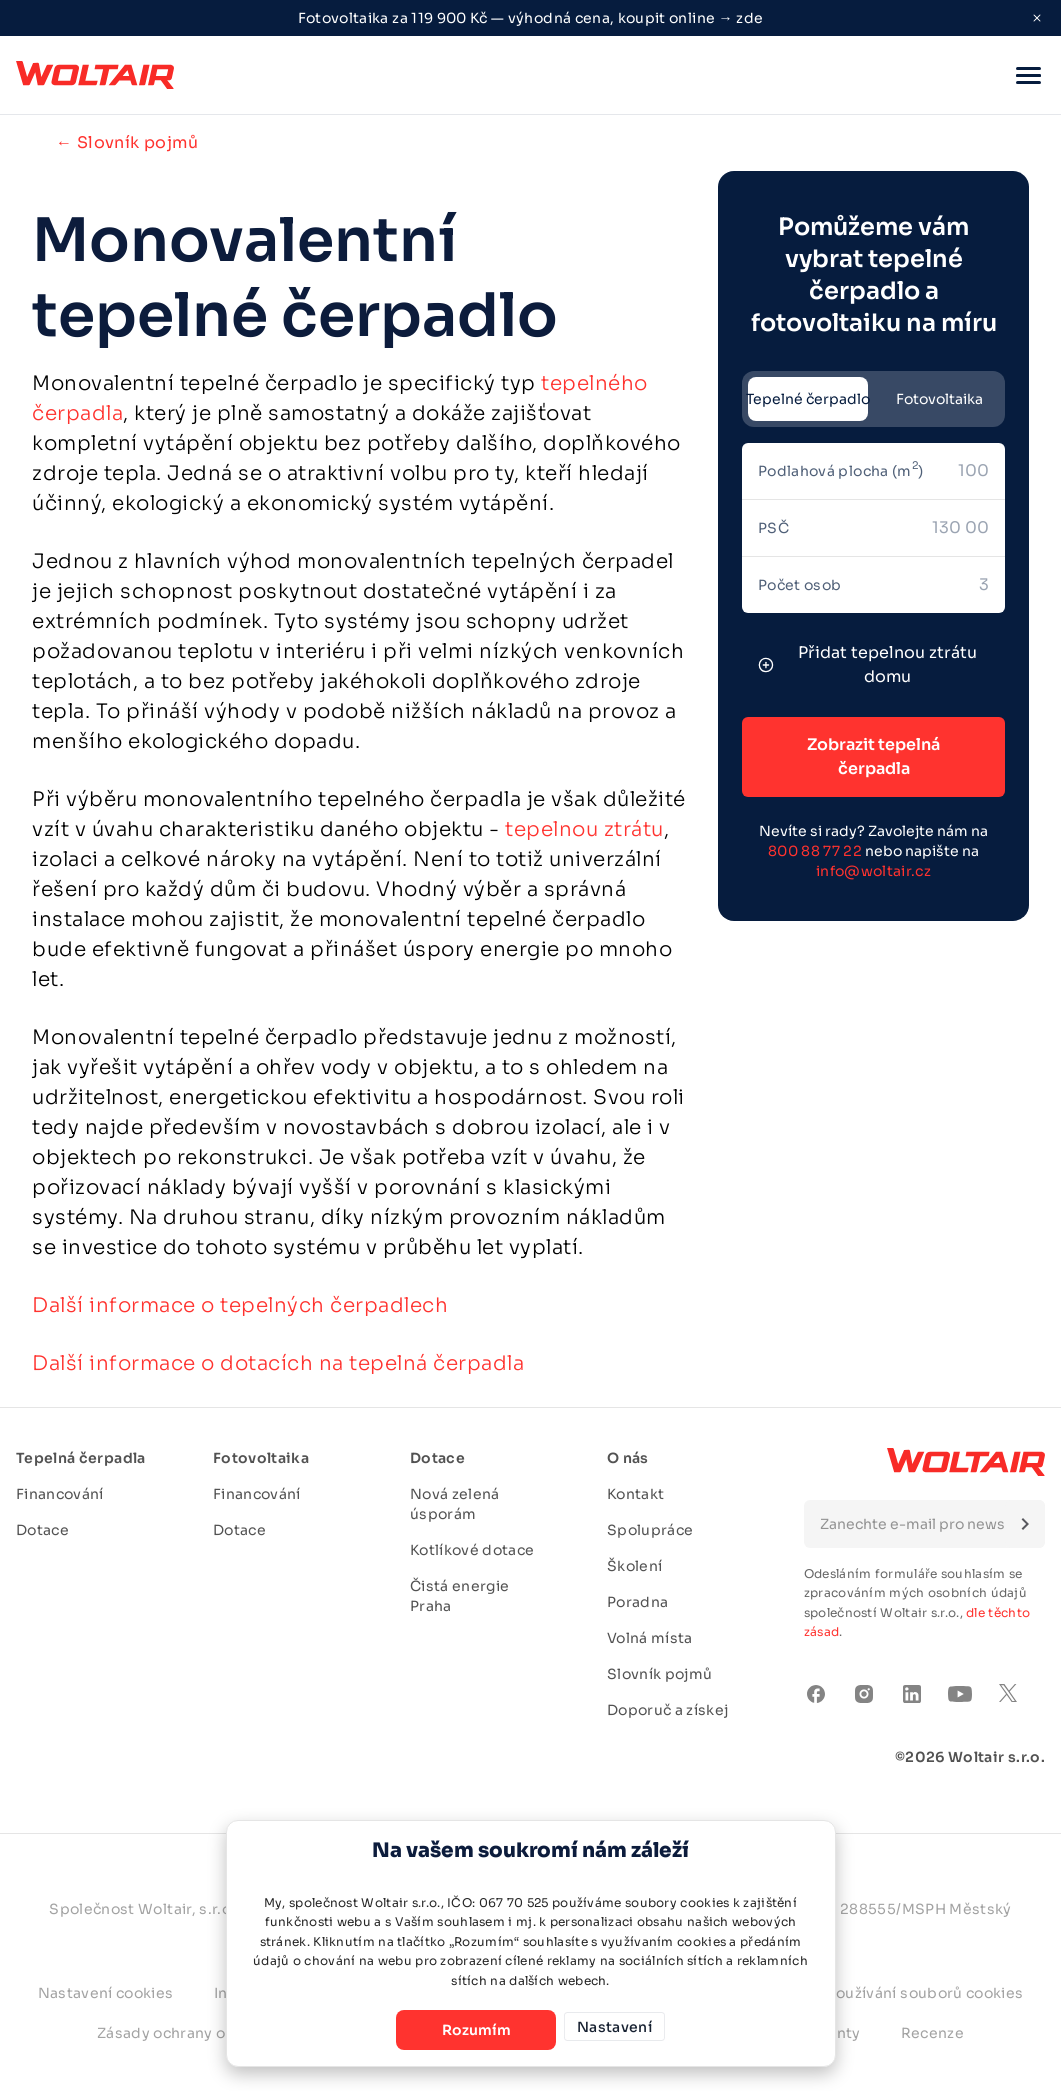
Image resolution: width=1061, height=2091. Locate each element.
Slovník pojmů (660, 1674)
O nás (628, 1458)
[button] (1028, 75)
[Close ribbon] (1037, 18)
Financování (60, 1494)
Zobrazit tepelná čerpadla (873, 756)
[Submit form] (1025, 1524)
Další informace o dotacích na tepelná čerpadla (278, 1363)
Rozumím (460, 2030)
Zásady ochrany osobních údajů (213, 2033)
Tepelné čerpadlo (808, 399)
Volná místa (650, 1638)
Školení (634, 1566)
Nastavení (614, 2030)
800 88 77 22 (815, 851)
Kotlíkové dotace (472, 1550)
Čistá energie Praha (460, 1596)
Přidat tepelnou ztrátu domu (867, 664)
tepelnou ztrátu (584, 829)
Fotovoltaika (939, 399)
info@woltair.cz (873, 871)
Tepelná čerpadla (81, 1458)
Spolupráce (650, 1530)
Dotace (42, 1530)
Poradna (637, 1602)
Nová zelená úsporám (455, 1504)
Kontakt (635, 1494)
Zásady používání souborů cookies (896, 1993)
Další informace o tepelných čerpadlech (240, 1305)
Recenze (932, 2033)
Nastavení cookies (106, 1993)
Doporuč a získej (668, 1710)
